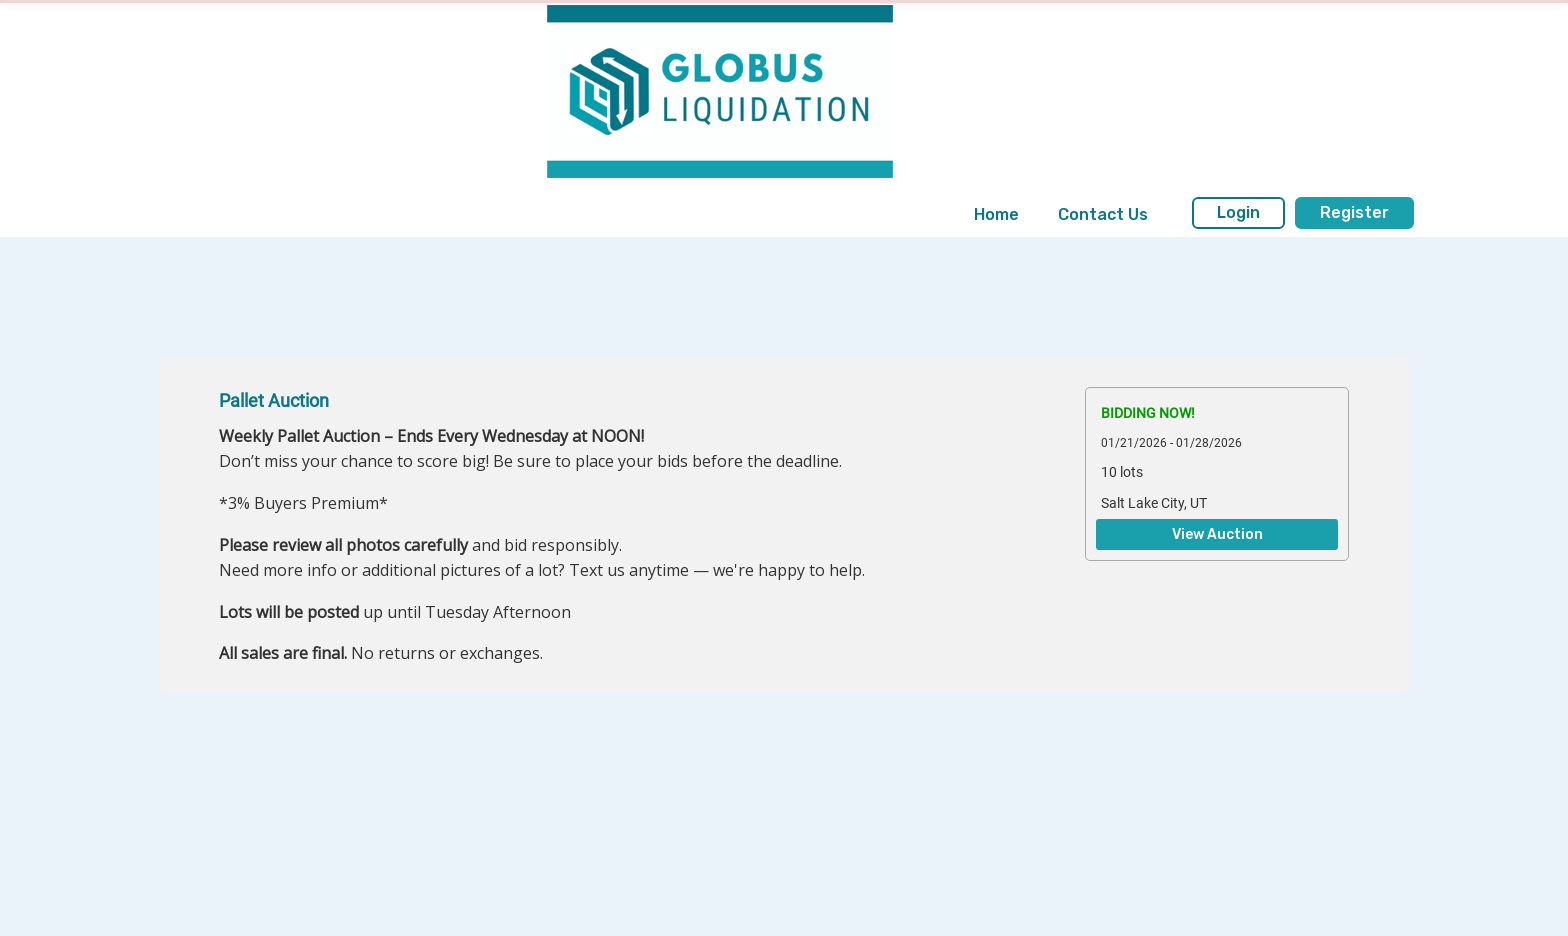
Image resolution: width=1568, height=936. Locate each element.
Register (1354, 212)
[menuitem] (996, 215)
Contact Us (1103, 214)
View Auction (1217, 535)
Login (1238, 212)
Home (996, 214)
